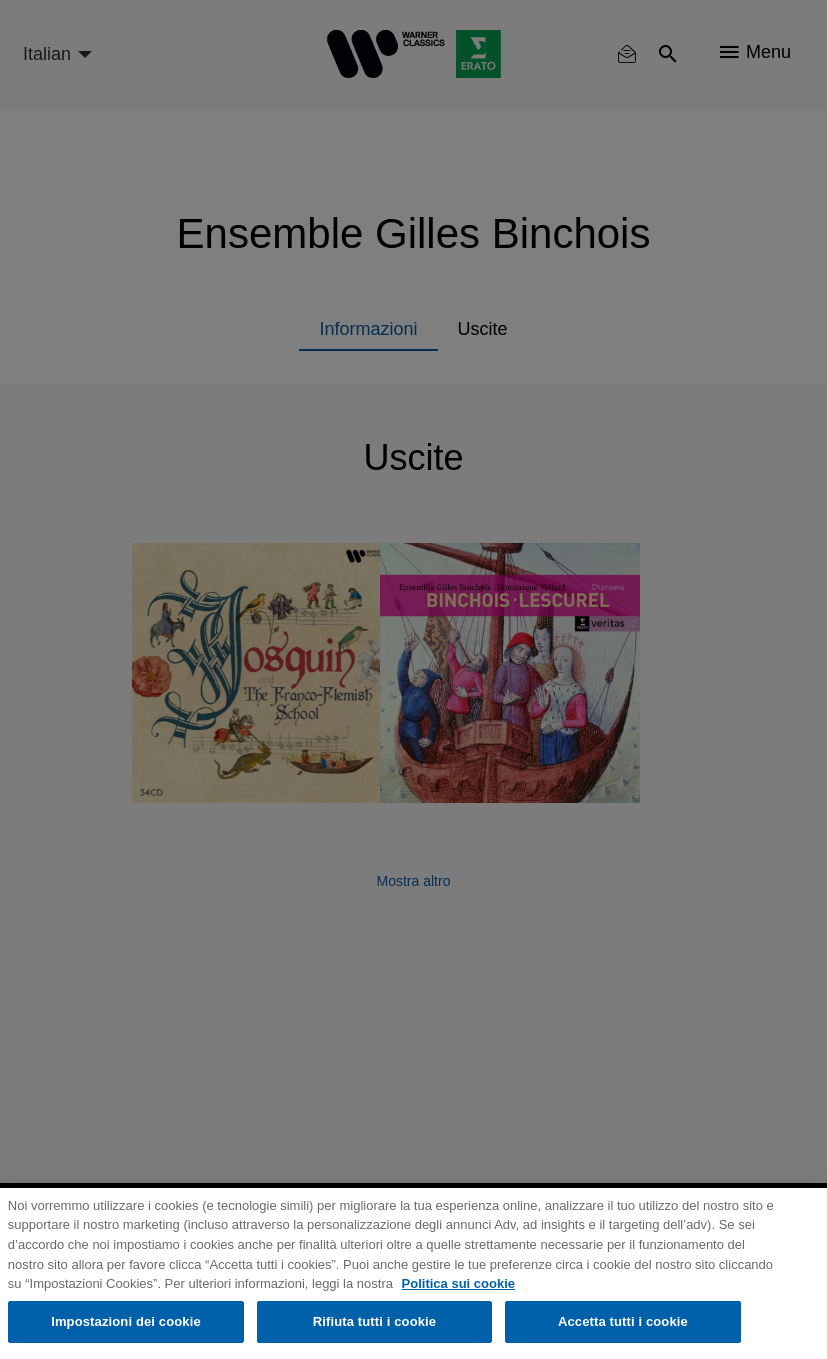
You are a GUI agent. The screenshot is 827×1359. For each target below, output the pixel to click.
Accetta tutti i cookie (623, 1321)
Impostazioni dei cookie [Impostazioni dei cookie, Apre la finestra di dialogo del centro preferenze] (126, 1321)
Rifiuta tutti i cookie (374, 1321)
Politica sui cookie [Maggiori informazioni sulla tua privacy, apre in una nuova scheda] (458, 1283)
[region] (413, 1273)
